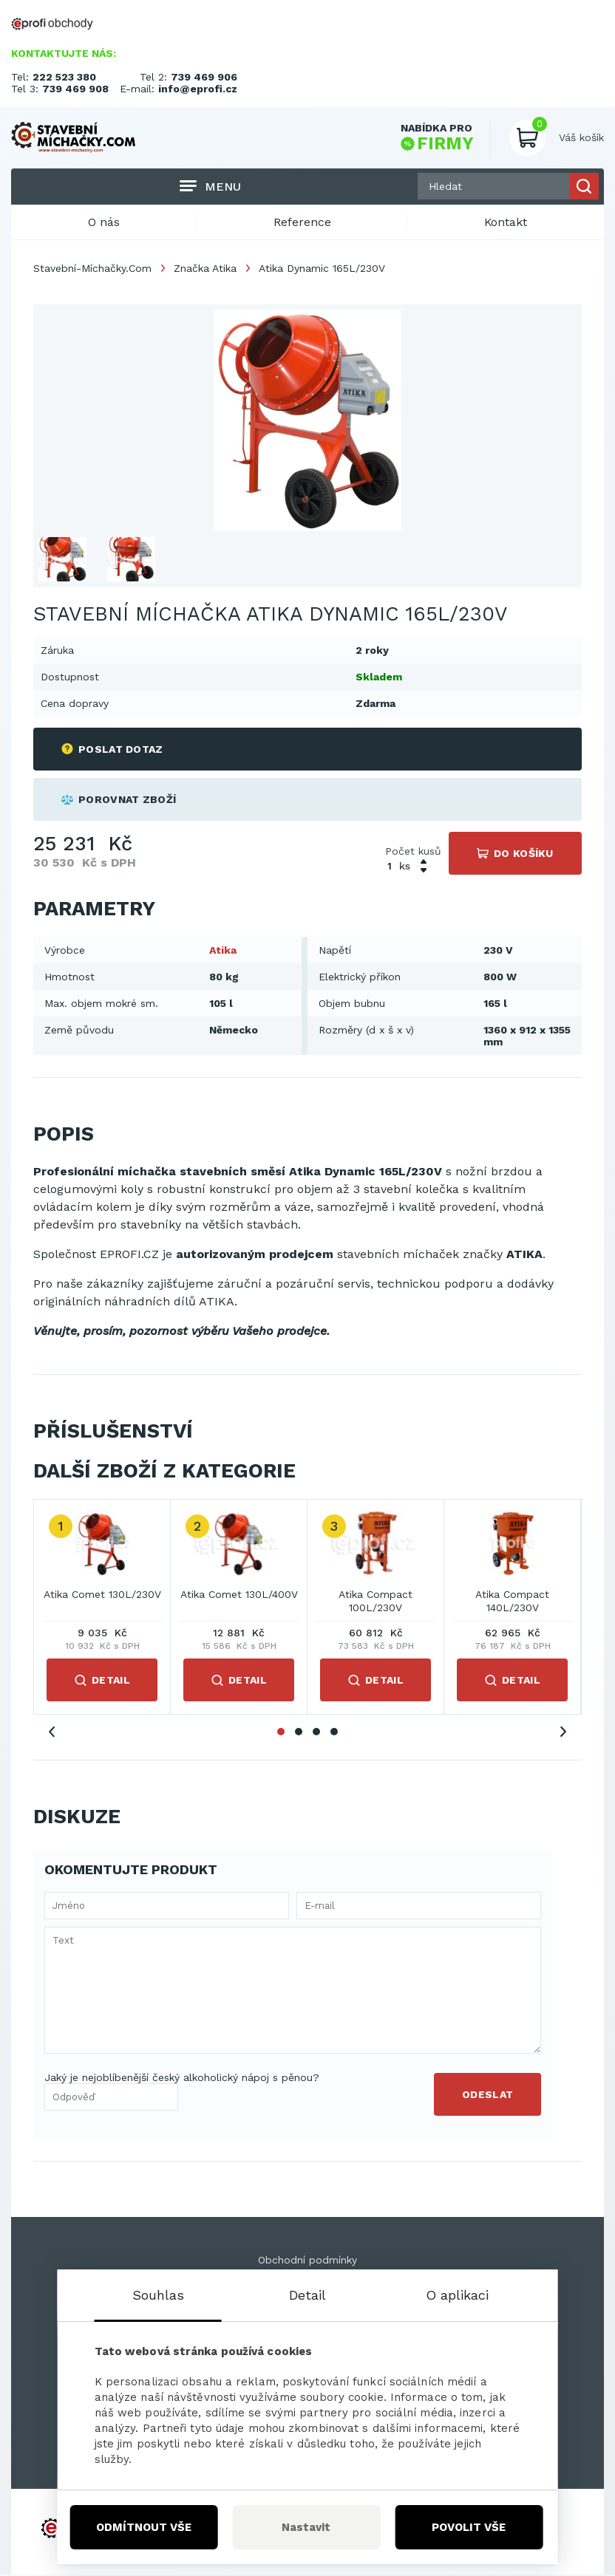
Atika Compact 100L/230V (375, 1602)
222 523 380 (64, 77)
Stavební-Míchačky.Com (92, 269)
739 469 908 (75, 89)
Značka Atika (205, 269)
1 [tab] (281, 1732)
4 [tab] (334, 1732)
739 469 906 (204, 77)
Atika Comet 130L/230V (102, 1596)
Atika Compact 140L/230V (512, 1602)
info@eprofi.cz (197, 89)
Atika (223, 951)
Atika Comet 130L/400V (239, 1596)
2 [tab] (298, 1732)
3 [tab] (316, 1732)
